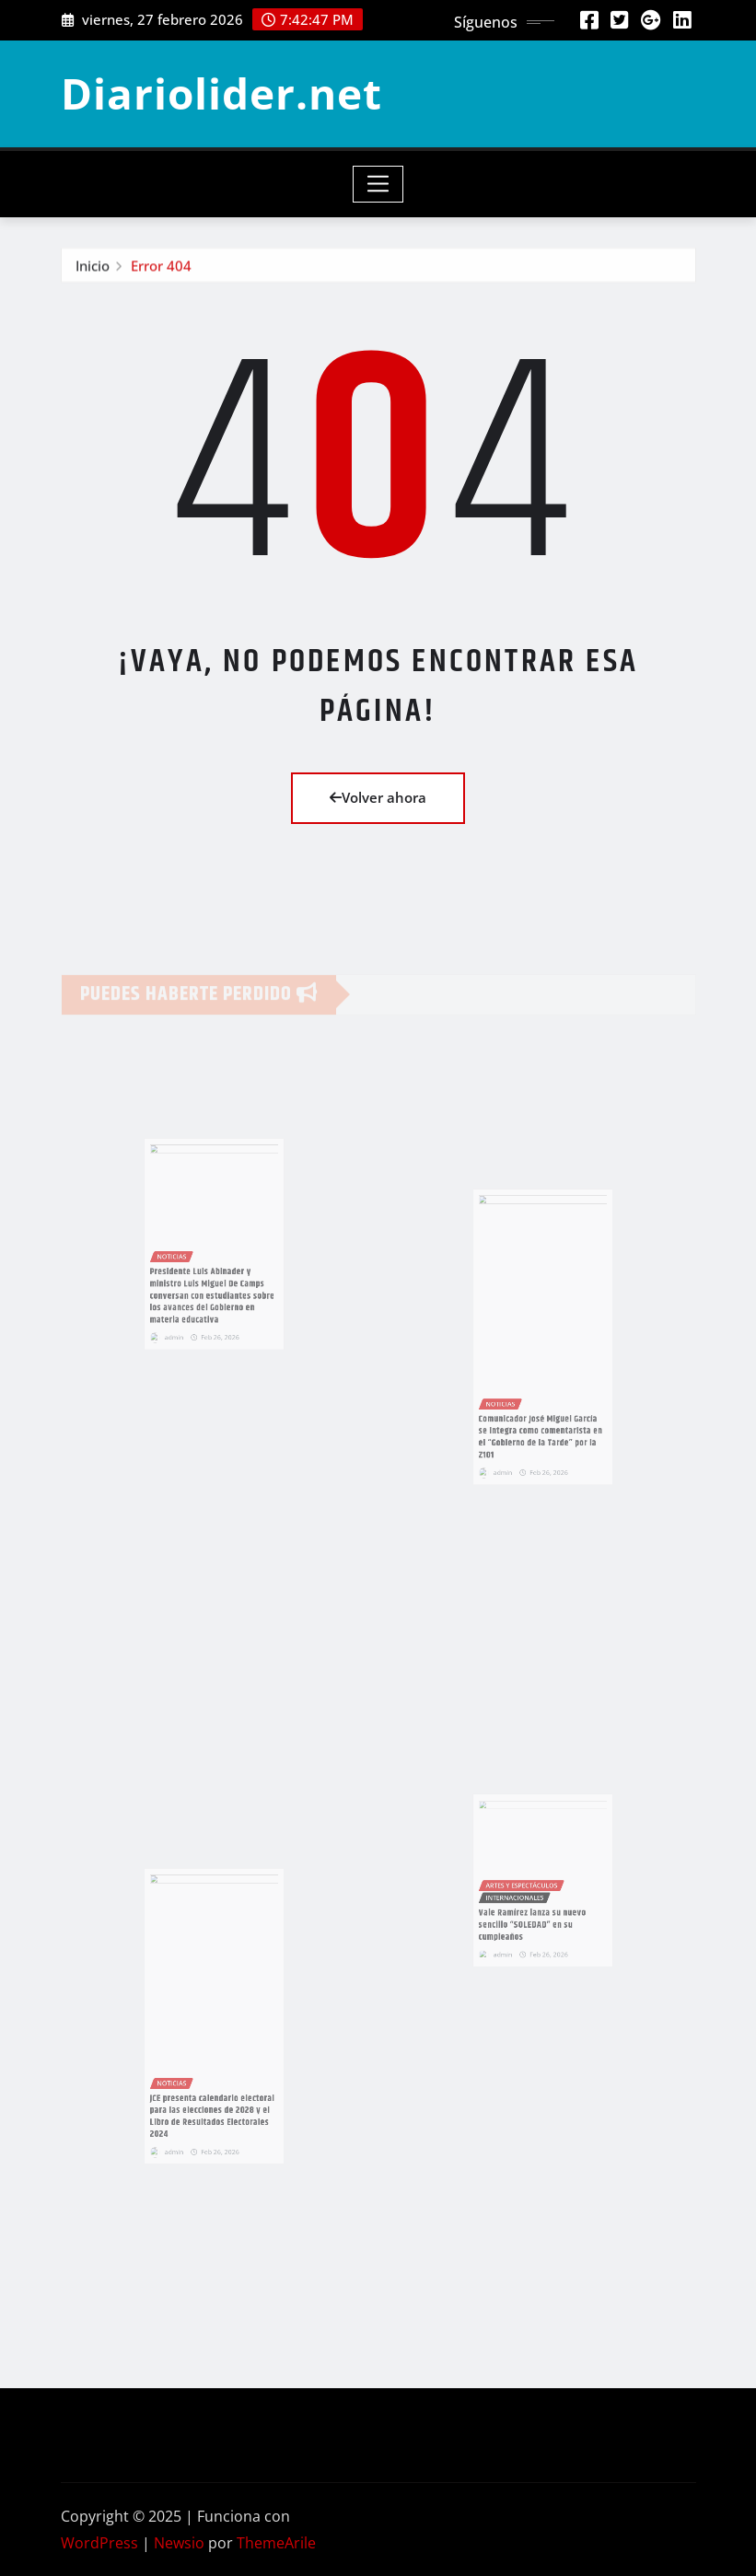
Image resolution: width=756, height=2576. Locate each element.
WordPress (99, 2543)
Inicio (93, 269)
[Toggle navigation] (378, 184)
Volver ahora (378, 797)
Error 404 (161, 269)
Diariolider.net (221, 93)
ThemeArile (276, 2543)
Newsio (179, 2543)
